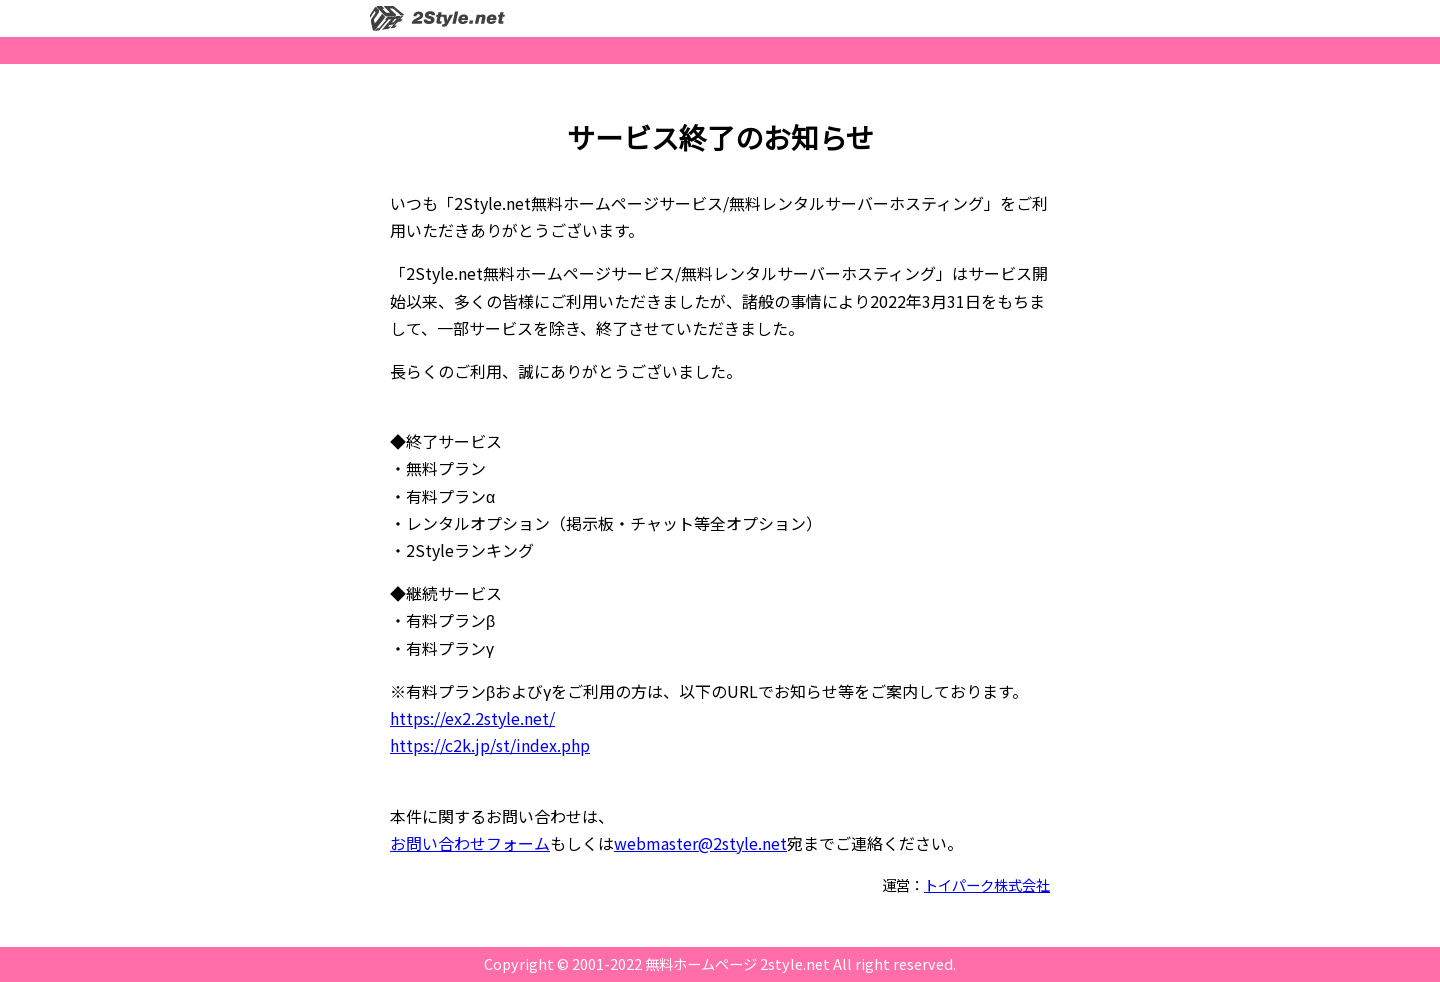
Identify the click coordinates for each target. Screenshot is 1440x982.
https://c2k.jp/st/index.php (490, 745)
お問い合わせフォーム (470, 843)
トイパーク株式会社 (987, 884)
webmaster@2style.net (700, 843)
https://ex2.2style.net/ (472, 718)
